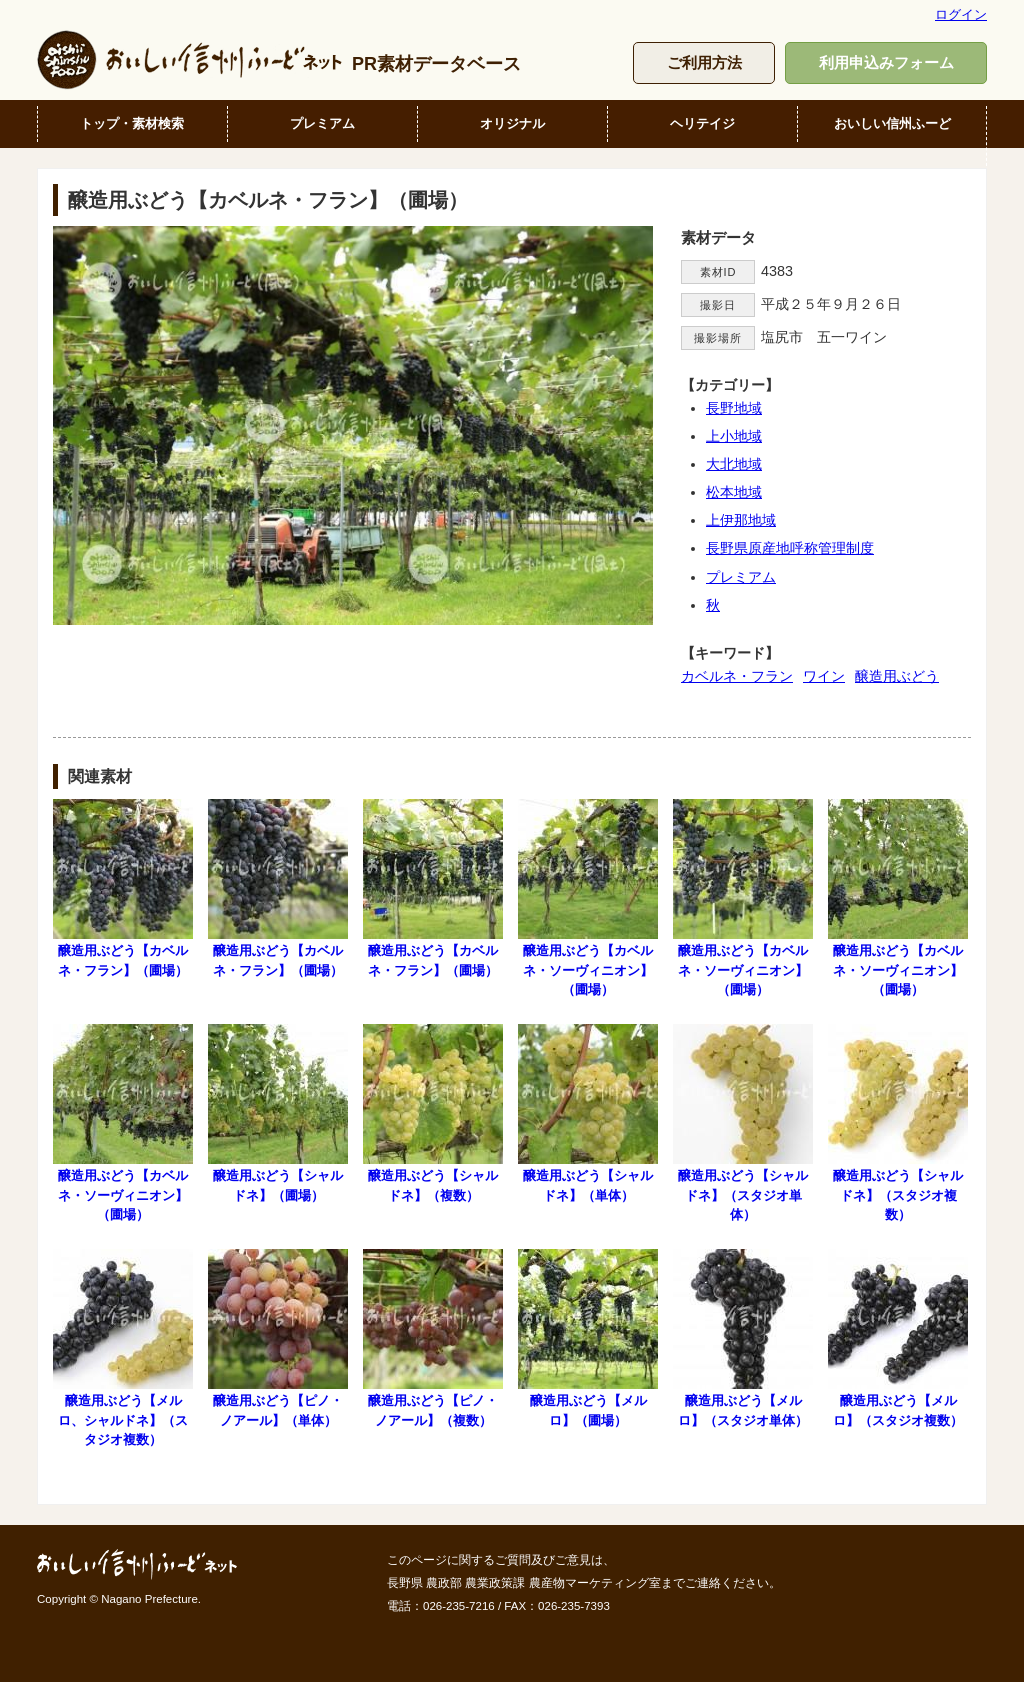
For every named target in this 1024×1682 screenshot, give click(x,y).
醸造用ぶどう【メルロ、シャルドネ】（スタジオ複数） (123, 1348)
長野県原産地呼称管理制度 (790, 548)
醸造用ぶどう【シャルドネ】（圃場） (278, 1113)
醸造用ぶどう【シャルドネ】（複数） (433, 1113)
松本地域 (734, 492)
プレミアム (322, 123)
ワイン (824, 676)
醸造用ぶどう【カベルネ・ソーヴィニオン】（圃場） (588, 898)
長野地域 (734, 408)
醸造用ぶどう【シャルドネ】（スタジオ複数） (898, 1123)
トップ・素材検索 (132, 123)
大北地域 (734, 464)
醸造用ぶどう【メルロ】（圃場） (588, 1338)
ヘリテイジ (702, 123)
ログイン (961, 14)
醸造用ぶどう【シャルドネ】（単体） (588, 1113)
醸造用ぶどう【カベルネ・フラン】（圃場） (123, 888)
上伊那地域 (741, 520)
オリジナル (512, 123)
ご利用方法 (704, 62)
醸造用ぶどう (897, 676)
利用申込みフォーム (886, 62)
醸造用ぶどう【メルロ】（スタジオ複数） (898, 1338)
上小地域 (734, 436)
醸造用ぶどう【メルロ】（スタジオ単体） (743, 1338)
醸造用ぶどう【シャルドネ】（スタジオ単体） (743, 1123)
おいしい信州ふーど (892, 123)
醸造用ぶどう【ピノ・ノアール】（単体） (278, 1338)
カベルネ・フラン (737, 676)
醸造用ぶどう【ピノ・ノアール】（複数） (433, 1338)
